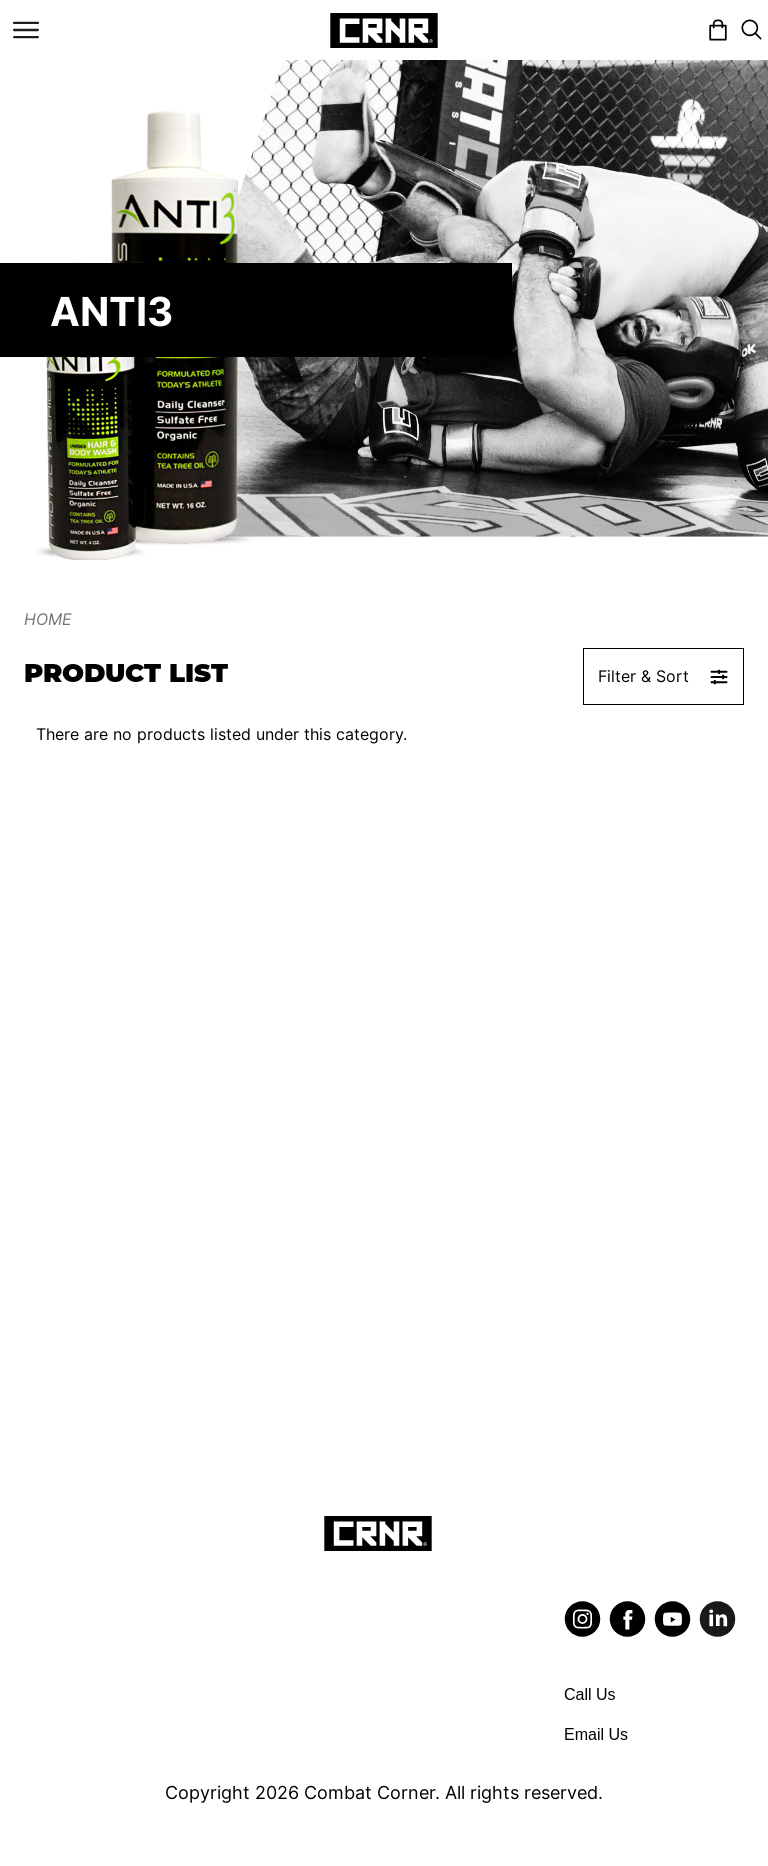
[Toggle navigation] (26, 30)
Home (48, 619)
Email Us (596, 1734)
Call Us (590, 1694)
